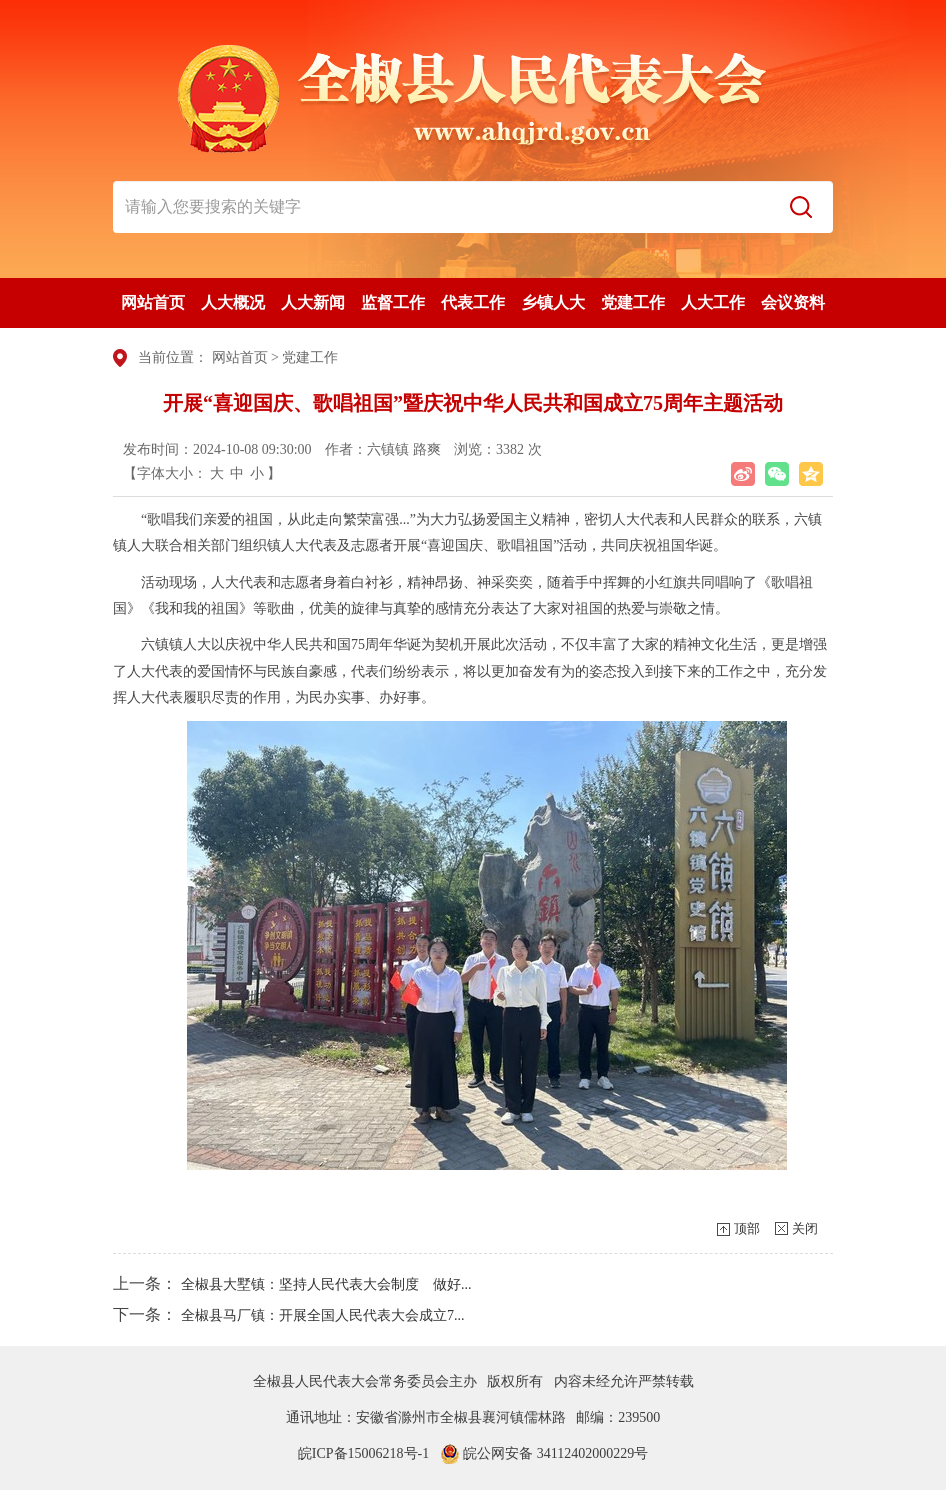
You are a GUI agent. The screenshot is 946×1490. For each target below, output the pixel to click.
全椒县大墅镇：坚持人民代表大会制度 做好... (326, 1284)
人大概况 (233, 302)
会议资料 (793, 302)
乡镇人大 (553, 302)
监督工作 (393, 302)
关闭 (805, 1228)
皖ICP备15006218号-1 (363, 1453)
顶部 (747, 1228)
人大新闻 (313, 302)
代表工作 (473, 302)
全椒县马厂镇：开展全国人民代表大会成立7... (323, 1315)
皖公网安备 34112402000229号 (544, 1453)
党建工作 (633, 302)
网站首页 (153, 302)
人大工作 (713, 302)
